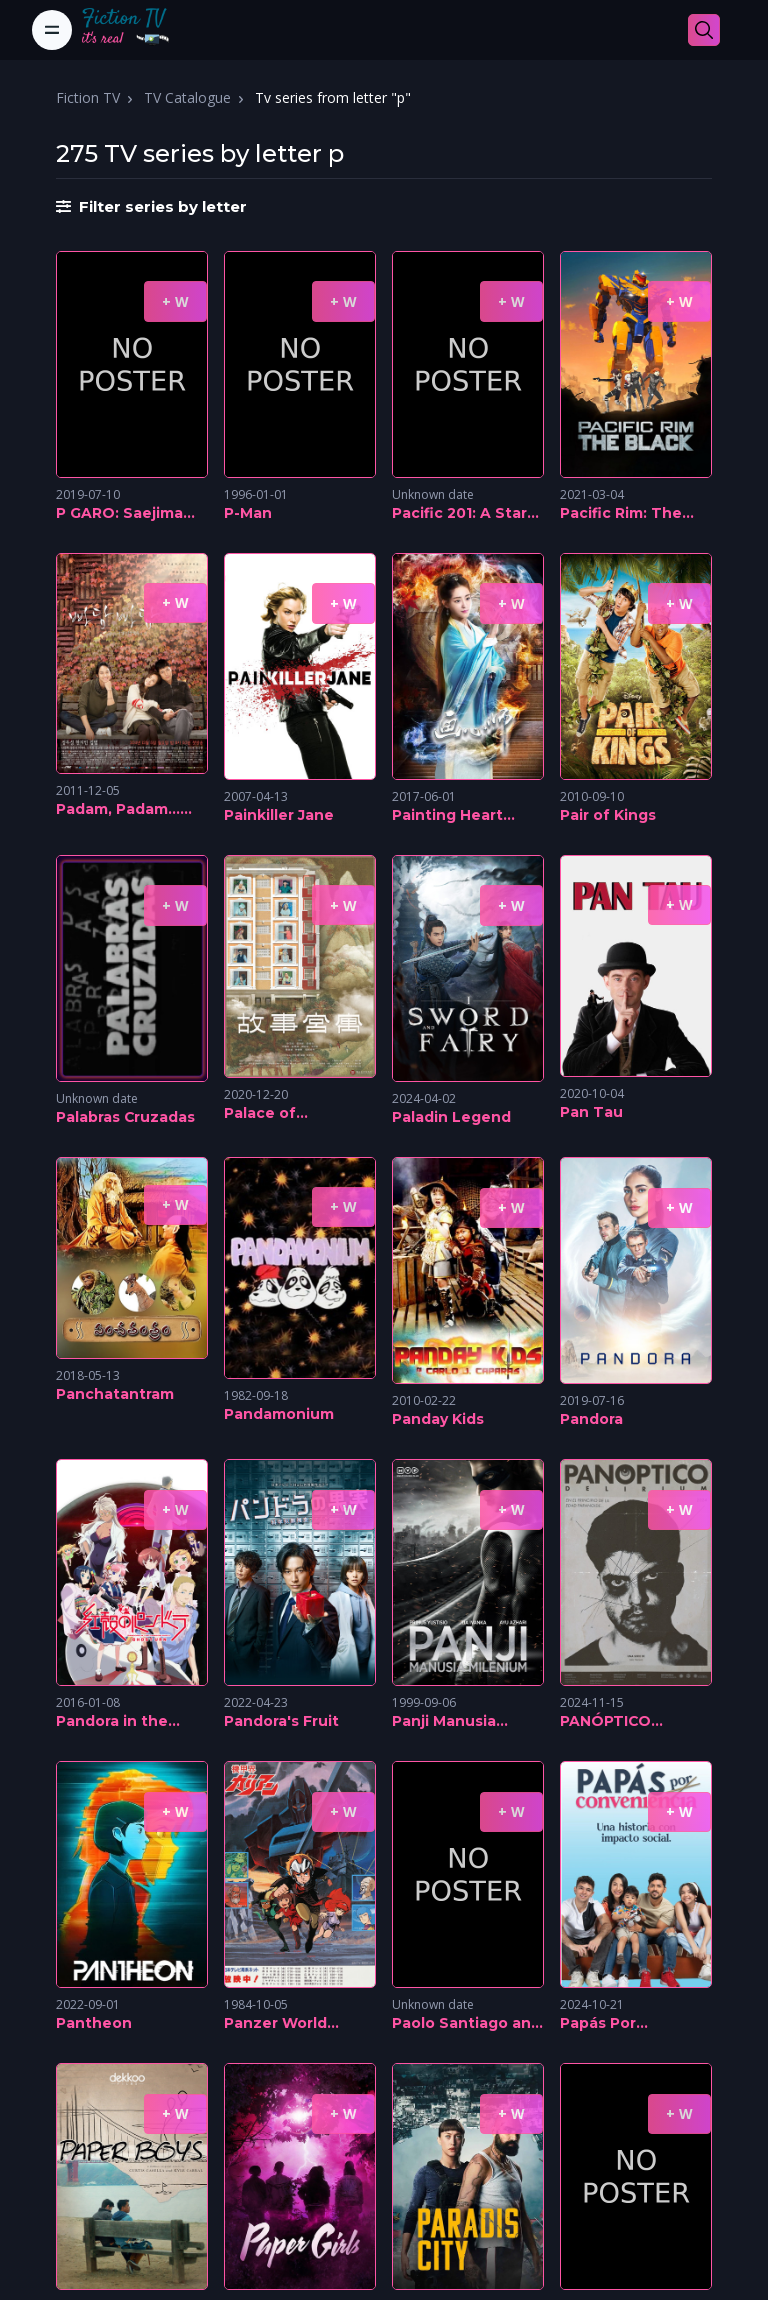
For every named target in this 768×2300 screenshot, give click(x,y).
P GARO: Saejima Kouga (119, 514)
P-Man (248, 513)
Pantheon (94, 2023)
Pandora (591, 1419)
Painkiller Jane (279, 815)
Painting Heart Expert (447, 816)
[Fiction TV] (136, 30)
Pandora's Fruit (281, 1721)
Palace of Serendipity (268, 1114)
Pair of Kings (608, 815)
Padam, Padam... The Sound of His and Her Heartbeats (131, 810)
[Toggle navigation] (52, 30)
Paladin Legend (451, 1117)
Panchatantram (115, 1394)
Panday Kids (438, 1419)
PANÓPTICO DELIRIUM (605, 1722)
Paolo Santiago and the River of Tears (466, 2024)
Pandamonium (279, 1414)
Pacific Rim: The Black (621, 514)
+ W (175, 301)
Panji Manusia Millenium (444, 1722)
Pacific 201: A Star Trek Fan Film (459, 514)
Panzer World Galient (275, 2024)
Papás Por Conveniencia (612, 2024)
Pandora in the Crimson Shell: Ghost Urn (112, 1722)
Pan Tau (591, 1112)
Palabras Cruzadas (125, 1117)
